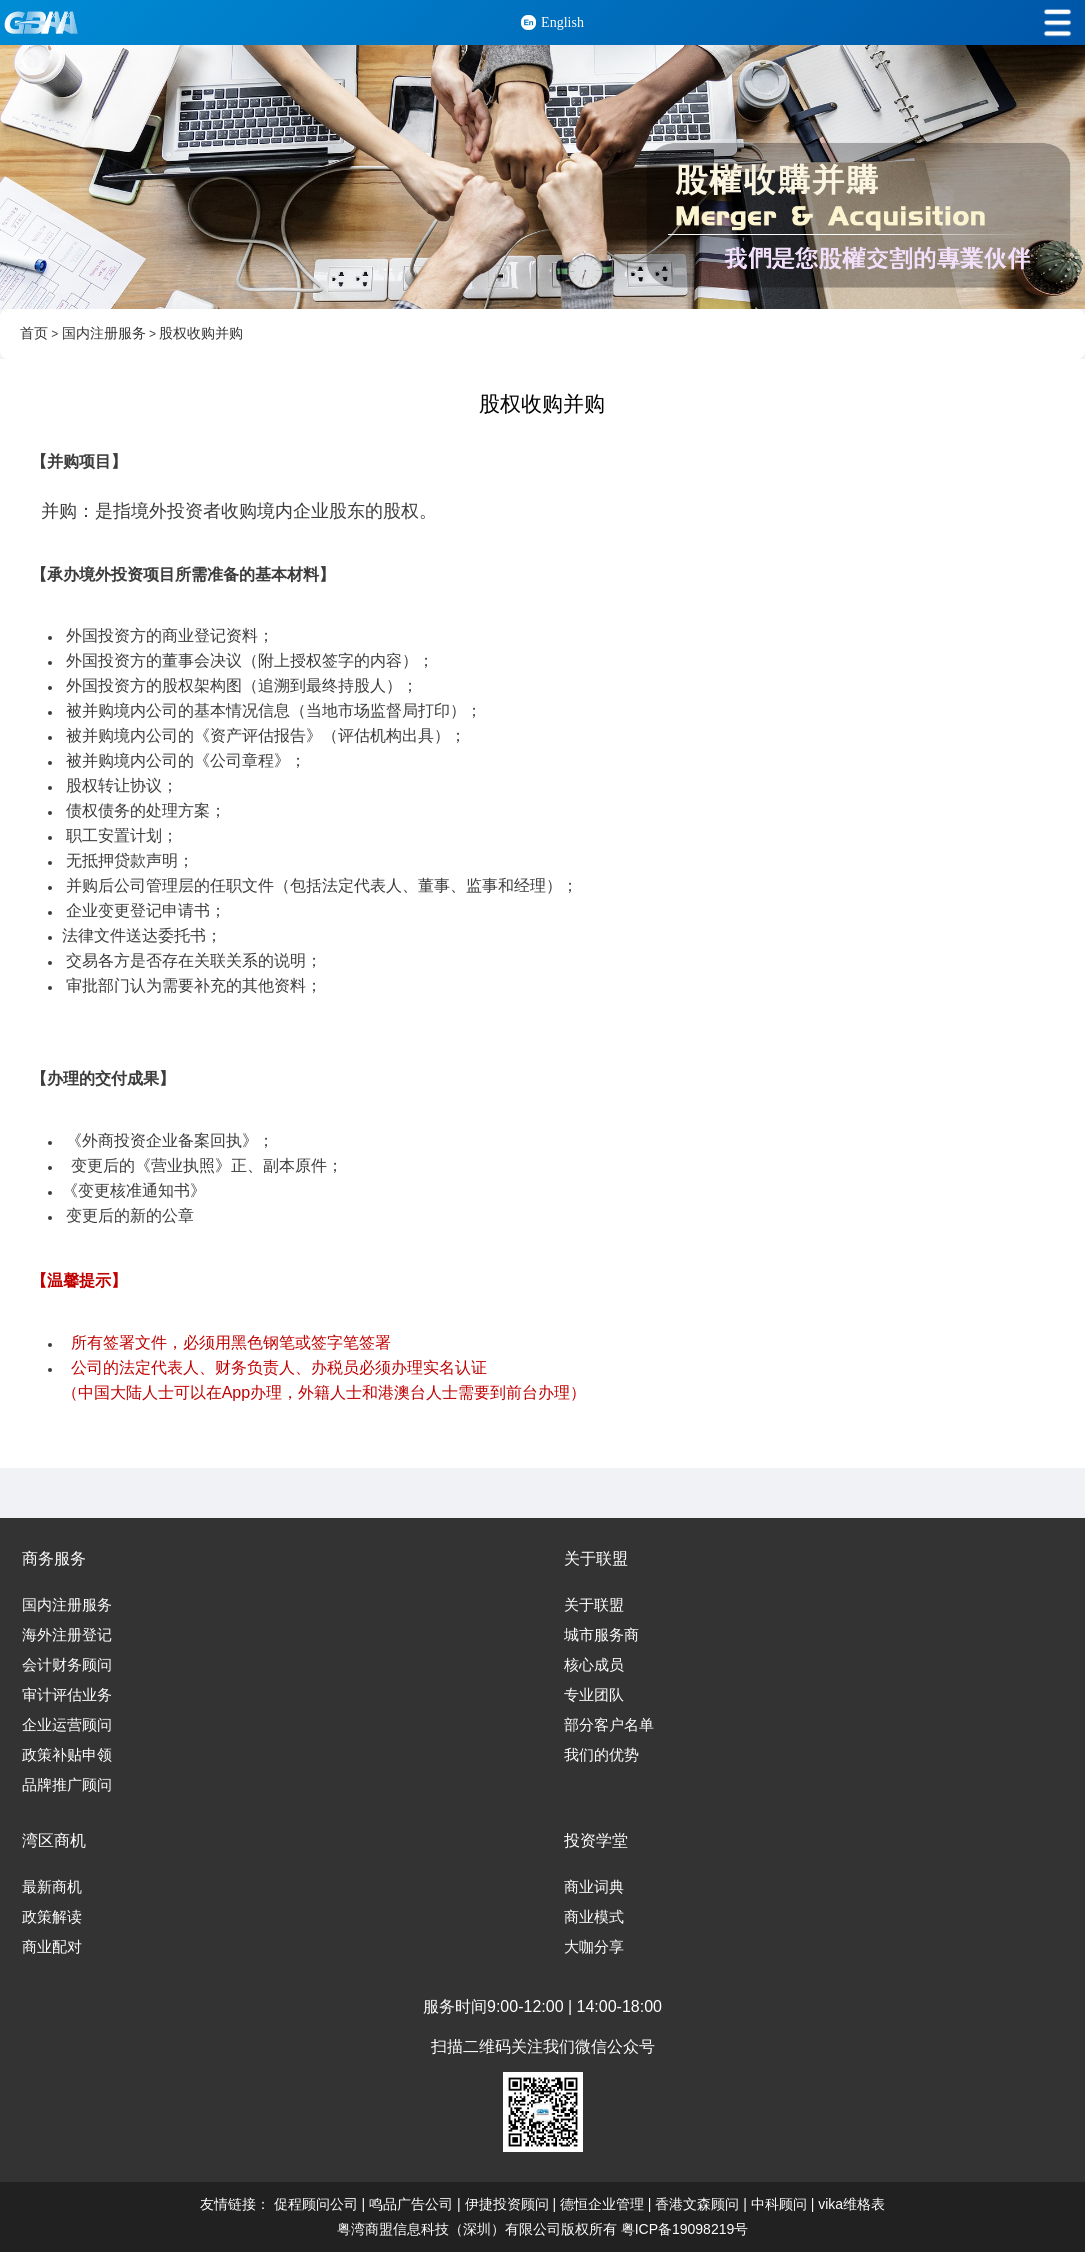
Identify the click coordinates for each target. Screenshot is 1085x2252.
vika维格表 (851, 2204)
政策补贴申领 (67, 1755)
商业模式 (594, 1917)
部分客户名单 (609, 1725)
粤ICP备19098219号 (685, 2229)
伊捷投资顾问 (507, 2204)
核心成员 (594, 1665)
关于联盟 (594, 1605)
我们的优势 (601, 1755)
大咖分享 (594, 1947)
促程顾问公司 (316, 2204)
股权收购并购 (201, 333)
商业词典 (594, 1887)
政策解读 (52, 1917)
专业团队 (594, 1695)
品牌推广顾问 (67, 1785)
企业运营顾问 (67, 1725)
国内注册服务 (104, 333)
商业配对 (52, 1947)
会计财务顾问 (67, 1665)
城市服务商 (601, 1635)
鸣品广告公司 (411, 2204)
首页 (34, 333)
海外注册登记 (67, 1635)
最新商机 (52, 1887)
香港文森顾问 (697, 2204)
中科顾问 (779, 2204)
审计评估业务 (67, 1695)
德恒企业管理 (602, 2204)
